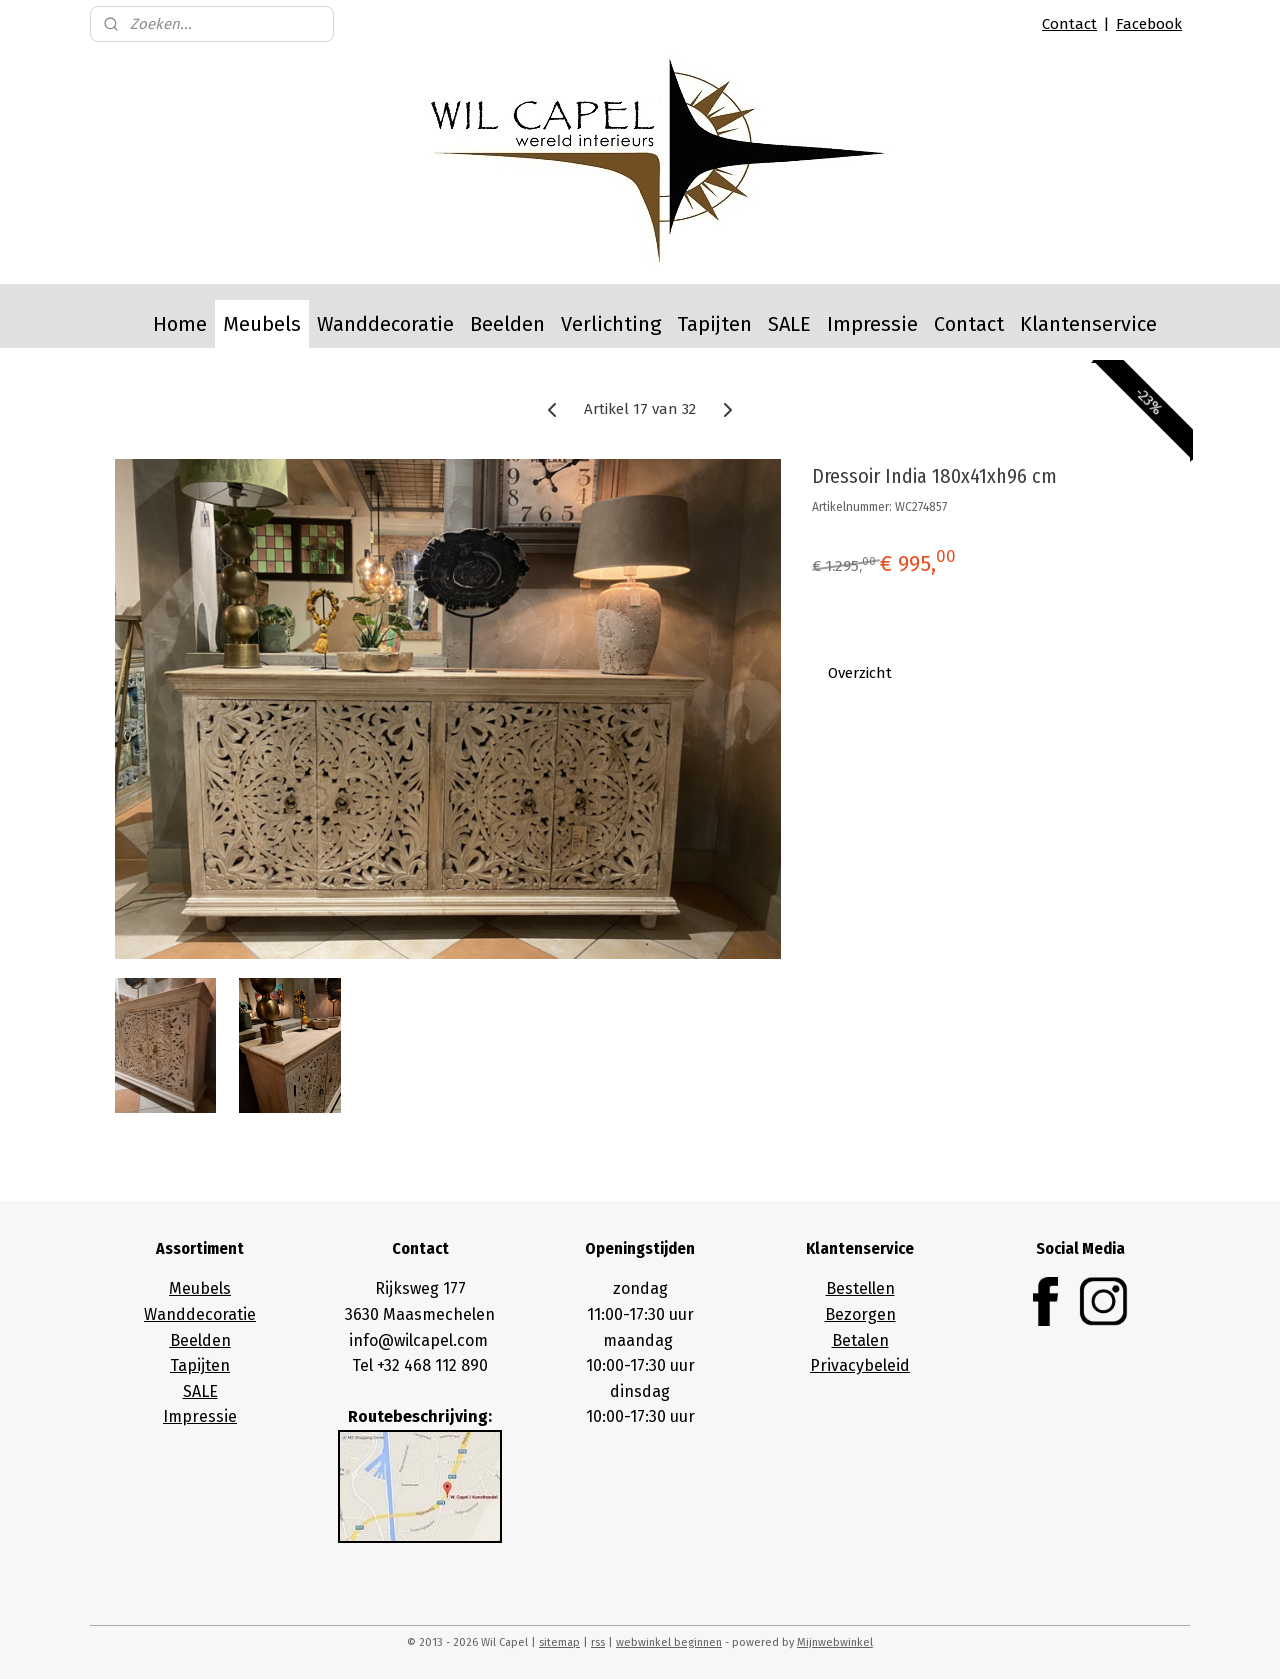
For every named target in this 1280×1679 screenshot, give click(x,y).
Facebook (1149, 24)
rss (598, 1642)
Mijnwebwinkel (835, 1642)
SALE (789, 324)
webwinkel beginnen (669, 1642)
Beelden (507, 324)
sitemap (559, 1642)
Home (180, 324)
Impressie (872, 324)
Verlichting (611, 324)
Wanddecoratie (385, 324)
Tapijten (714, 324)
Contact (1069, 24)
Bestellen (860, 1288)
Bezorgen (860, 1314)
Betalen (860, 1340)
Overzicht (860, 673)
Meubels (262, 324)
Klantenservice (1088, 324)
